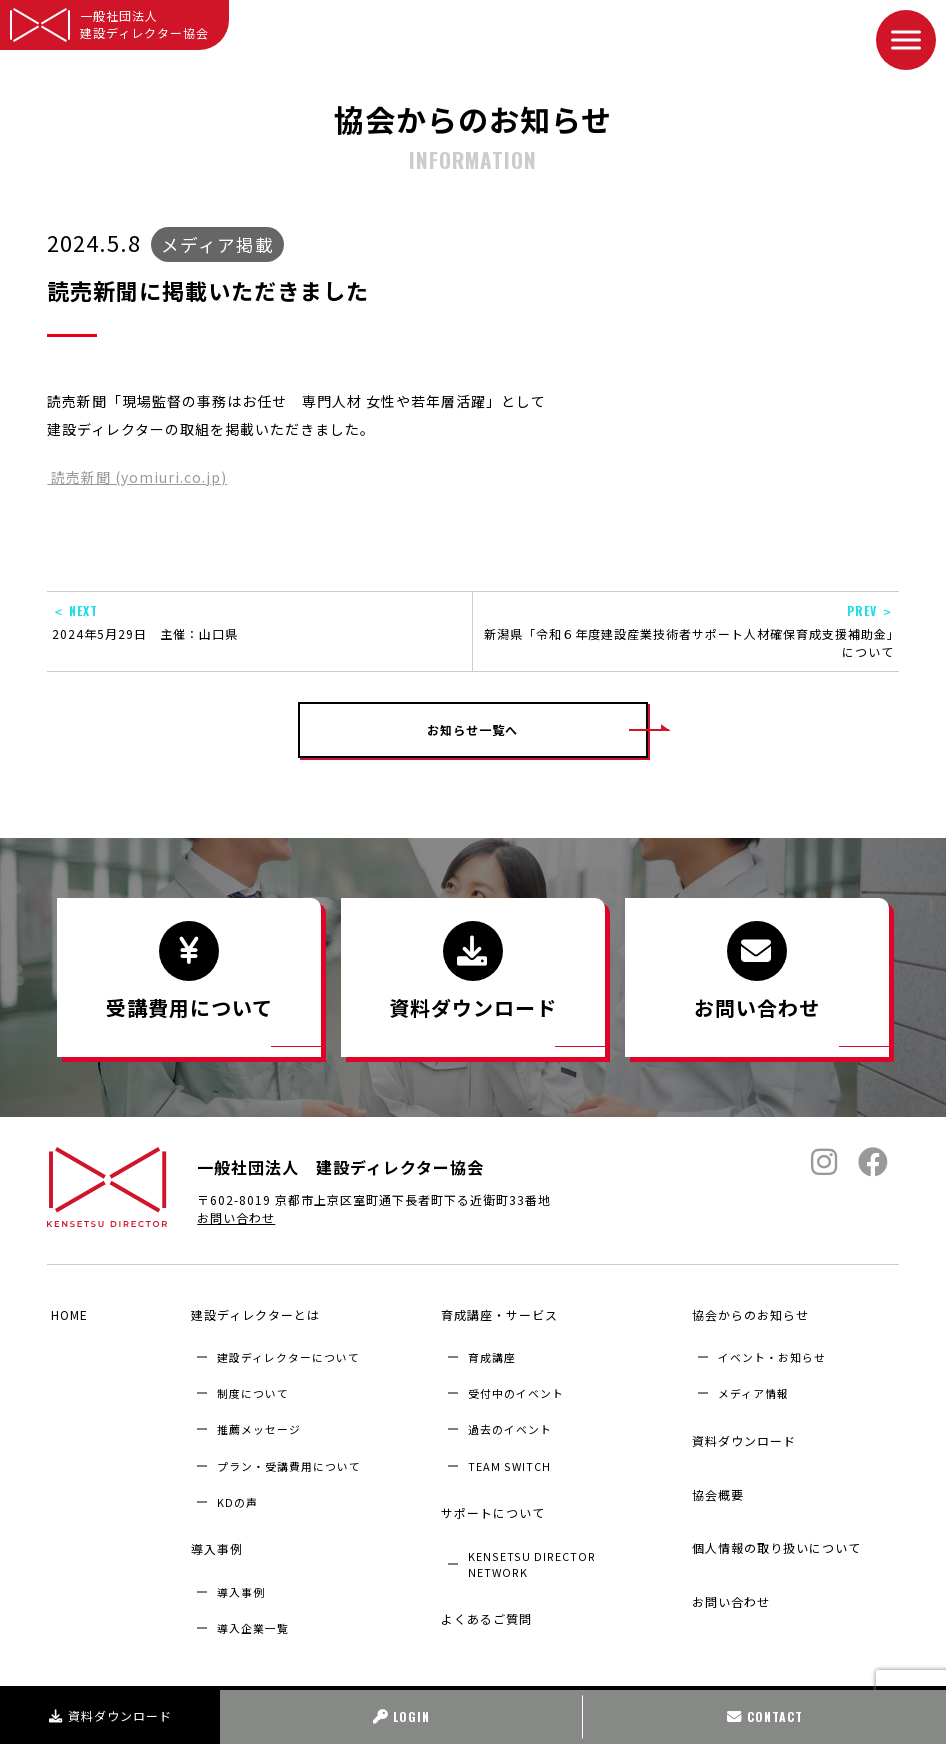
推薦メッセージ (259, 1422)
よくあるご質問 (483, 1589)
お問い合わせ (236, 1228)
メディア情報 (753, 1386)
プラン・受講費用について (289, 1458)
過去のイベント (510, 1422)
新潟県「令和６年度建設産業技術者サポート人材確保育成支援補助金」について (686, 631)
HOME (65, 1314)
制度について (253, 1386)
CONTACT (765, 1716)
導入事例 (213, 1534)
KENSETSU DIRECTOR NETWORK (532, 1541)
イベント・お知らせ (772, 1350)
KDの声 (237, 1494)
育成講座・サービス (496, 1314)
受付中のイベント (516, 1386)
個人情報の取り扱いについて (772, 1503)
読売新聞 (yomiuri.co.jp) (137, 477)
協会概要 (714, 1464)
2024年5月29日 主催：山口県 (259, 622)
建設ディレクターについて (288, 1350)
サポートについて (490, 1497)
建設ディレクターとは (251, 1314)
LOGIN (401, 1716)
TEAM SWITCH (509, 1458)
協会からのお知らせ (746, 1314)
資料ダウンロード (110, 1715)
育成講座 (492, 1350)
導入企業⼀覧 (253, 1606)
